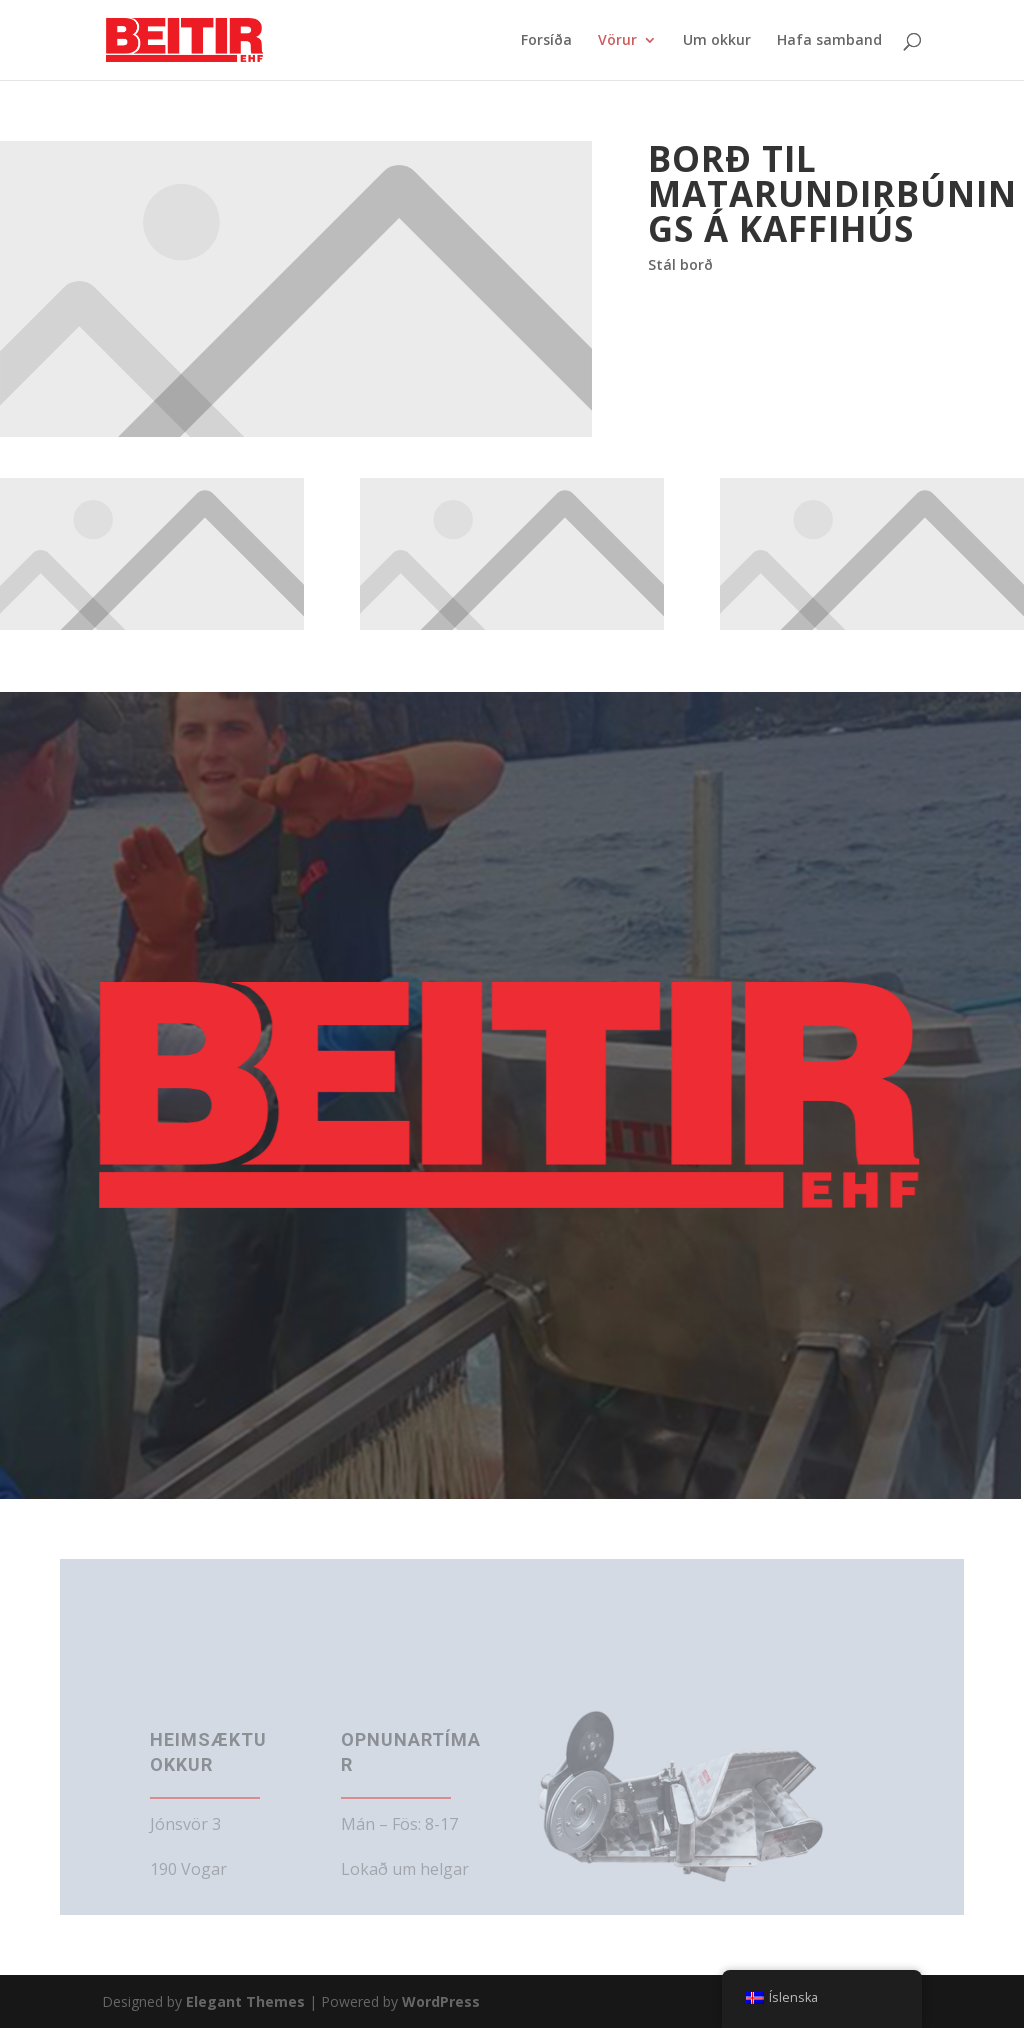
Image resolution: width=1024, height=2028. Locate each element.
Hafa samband (829, 41)
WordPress (441, 2001)
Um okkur (717, 41)
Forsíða (546, 41)
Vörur (617, 41)
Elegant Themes (245, 2001)
